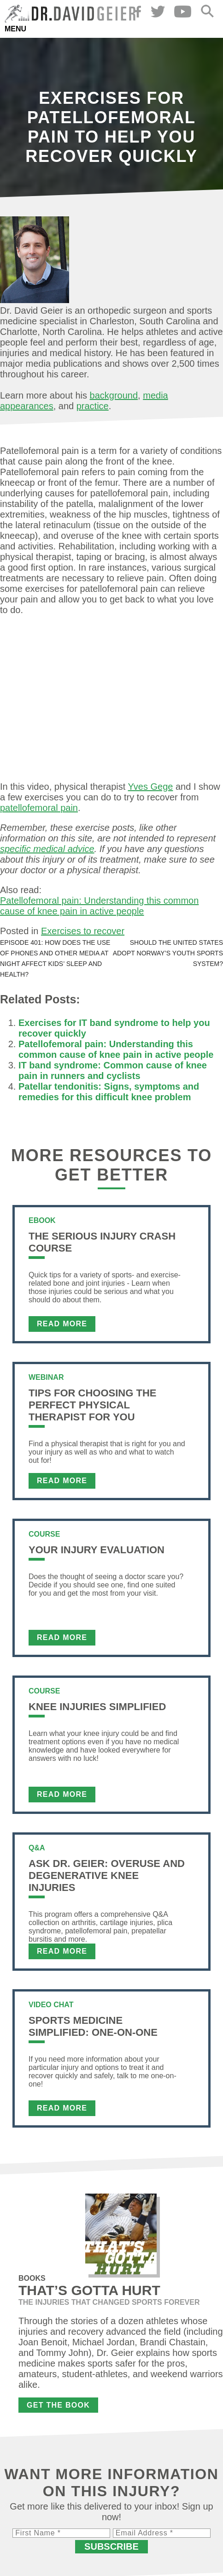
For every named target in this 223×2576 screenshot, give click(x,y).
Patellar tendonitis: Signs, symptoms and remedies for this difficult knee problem (108, 1091)
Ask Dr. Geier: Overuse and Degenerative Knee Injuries (107, 1875)
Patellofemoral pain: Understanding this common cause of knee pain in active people (99, 905)
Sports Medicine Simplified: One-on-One (93, 2026)
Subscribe (111, 2546)
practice (92, 406)
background (114, 395)
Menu (15, 29)
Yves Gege (150, 786)
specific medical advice (47, 849)
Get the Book (58, 2405)
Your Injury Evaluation (96, 1550)
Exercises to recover (82, 931)
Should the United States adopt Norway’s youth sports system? (168, 953)
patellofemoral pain (39, 808)
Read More (62, 1324)
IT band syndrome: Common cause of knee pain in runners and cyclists (112, 1070)
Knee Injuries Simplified (97, 1706)
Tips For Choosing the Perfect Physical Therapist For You (92, 1405)
